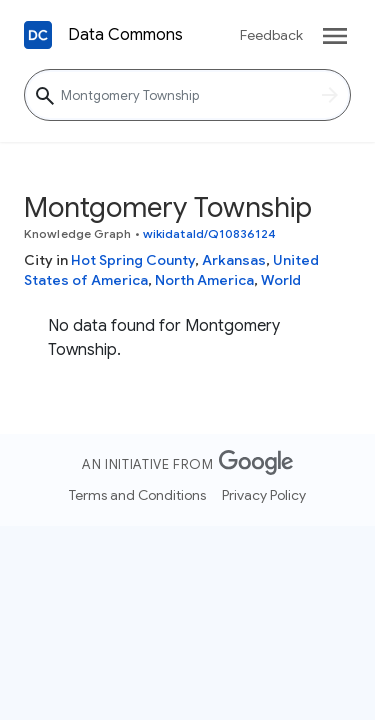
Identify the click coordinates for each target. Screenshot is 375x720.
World (281, 280)
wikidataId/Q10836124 (209, 233)
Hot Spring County (133, 260)
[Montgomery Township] (187, 95)
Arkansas (234, 260)
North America (204, 280)
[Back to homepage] (38, 35)
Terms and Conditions (137, 495)
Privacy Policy (264, 495)
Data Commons (125, 35)
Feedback (271, 35)
